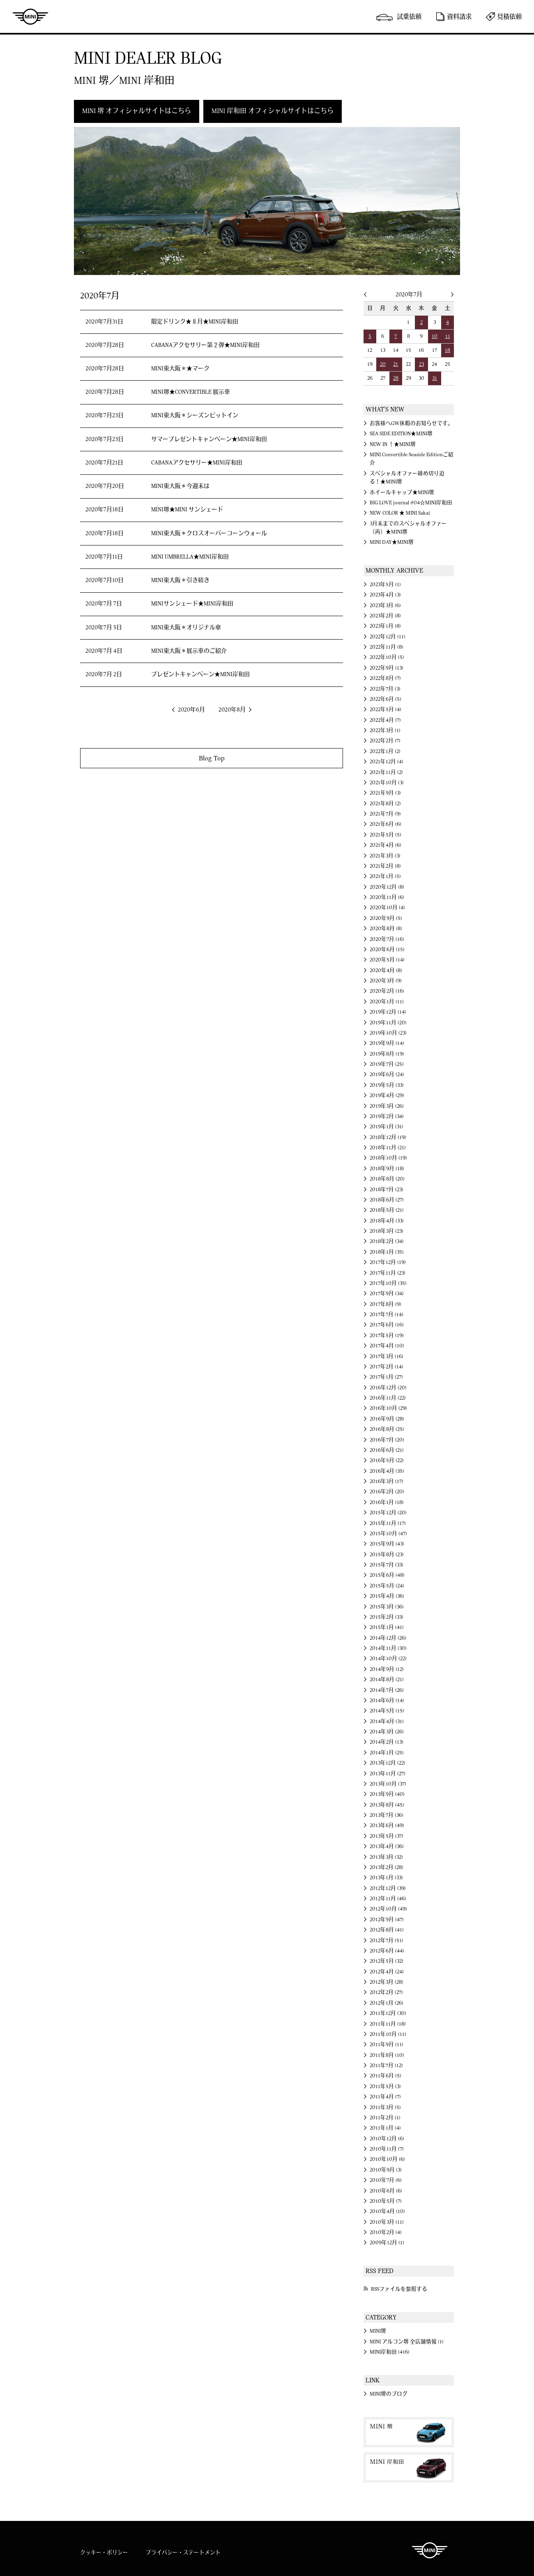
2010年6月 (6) (386, 2191)
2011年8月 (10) (387, 2055)
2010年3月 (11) (387, 2222)
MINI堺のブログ (388, 2394)
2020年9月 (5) (386, 918)
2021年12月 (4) (386, 762)
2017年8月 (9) (385, 1304)
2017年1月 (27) (386, 1377)
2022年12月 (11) (387, 637)
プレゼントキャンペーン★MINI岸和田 (200, 674)
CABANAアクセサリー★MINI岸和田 (196, 463)
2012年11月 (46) (388, 1898)
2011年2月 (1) (385, 2118)
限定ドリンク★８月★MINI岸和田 (194, 322)
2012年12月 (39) (388, 1888)
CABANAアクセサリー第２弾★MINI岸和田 (205, 345)
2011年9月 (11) (386, 2044)
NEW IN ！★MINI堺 (393, 444)
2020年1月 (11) (387, 1002)
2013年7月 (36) (386, 1815)
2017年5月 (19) (387, 1335)
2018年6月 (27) (387, 1200)
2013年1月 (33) (386, 1878)
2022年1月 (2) (385, 751)
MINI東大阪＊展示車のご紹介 (189, 651)
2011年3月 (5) (385, 2107)
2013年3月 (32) (386, 1857)
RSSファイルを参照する (399, 2289)
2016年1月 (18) (387, 1502)
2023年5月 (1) (385, 584)
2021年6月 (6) (385, 824)
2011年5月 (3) (385, 2086)
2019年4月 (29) (387, 1095)
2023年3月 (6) (385, 605)
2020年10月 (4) (387, 907)
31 (434, 378)
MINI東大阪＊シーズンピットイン (194, 415)
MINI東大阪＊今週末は (180, 486)
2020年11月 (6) (387, 897)
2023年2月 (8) (385, 616)
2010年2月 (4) (386, 2232)
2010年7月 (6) (386, 2180)
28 (395, 378)
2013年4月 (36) (387, 1846)
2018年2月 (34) (387, 1241)
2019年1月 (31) (386, 1127)
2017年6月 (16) (387, 1325)
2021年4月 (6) (385, 845)
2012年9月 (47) (387, 1919)
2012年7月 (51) (386, 1940)
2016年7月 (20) (387, 1440)
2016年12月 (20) (388, 1388)
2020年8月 (232, 710)
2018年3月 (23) (386, 1231)
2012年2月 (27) (386, 1992)
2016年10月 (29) (388, 1408)
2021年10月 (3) (387, 783)
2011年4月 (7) (385, 2097)
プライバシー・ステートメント (183, 2552)
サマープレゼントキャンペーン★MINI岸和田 (209, 439)
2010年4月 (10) (387, 2211)
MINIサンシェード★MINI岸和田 (192, 604)
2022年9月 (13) (386, 668)
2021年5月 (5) (385, 835)
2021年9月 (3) (385, 793)
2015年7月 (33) (386, 1565)
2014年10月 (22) (388, 1658)
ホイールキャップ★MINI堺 (402, 492)
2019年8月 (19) (387, 1054)
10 (434, 336)
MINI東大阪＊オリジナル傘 (186, 627)
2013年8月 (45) (387, 1805)
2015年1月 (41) (387, 1627)
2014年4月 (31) (387, 1721)
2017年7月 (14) (386, 1314)
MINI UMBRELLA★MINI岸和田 (190, 557)
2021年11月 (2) (386, 772)
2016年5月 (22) (387, 1460)
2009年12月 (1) (387, 2243)
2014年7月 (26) (387, 1690)
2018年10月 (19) (388, 1158)
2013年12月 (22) (387, 1763)
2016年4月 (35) (387, 1471)
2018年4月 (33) (387, 1221)
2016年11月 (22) (388, 1398)
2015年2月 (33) (386, 1617)
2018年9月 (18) (387, 1168)
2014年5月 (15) (387, 1711)
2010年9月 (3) (386, 2170)
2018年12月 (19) (388, 1137)
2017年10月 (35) (388, 1283)
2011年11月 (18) (388, 2024)
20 (383, 364)
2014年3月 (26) (387, 1732)
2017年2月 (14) (386, 1367)
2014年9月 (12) (387, 1669)
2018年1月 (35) (387, 1252)
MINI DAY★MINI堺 (392, 542)
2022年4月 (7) (385, 720)
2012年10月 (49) (388, 1909)
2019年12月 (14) (388, 1012)
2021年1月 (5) (385, 876)
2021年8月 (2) (385, 803)
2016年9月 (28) (387, 1419)
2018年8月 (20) (387, 1179)
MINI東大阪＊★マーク (180, 368)
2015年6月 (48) (387, 1575)
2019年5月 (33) (387, 1085)
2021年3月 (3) (385, 856)
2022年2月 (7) (385, 741)
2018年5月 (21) (387, 1210)
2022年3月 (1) (385, 730)
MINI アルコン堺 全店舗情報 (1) (407, 2342)
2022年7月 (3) (385, 689)
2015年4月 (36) (387, 1596)
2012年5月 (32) (386, 1961)
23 (421, 364)
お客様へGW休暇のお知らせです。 (411, 423)
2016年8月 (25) (387, 1429)
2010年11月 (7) (387, 2149)
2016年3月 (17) (386, 1481)
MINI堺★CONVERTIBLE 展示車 (190, 392)
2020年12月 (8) (387, 887)
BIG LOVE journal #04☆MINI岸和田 (411, 503)
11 (447, 336)
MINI (30, 16)
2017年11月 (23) (387, 1273)
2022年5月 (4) (385, 709)
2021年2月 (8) (385, 866)
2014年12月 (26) (388, 1638)
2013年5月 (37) (386, 1836)
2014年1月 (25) (387, 1753)
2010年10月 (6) (387, 2159)
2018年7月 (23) (386, 1189)
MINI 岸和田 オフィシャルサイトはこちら (273, 111)
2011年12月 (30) (388, 2013)
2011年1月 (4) (385, 2128)
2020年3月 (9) (386, 981)
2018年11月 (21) (388, 1148)
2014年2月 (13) (386, 1742)
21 (395, 364)
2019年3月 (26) (387, 1106)
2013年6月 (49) (387, 1825)
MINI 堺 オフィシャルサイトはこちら (136, 111)
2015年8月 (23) (387, 1554)
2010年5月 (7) (386, 2201)
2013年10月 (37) (388, 1784)
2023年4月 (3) (385, 595)
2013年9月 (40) (387, 1794)
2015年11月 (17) (388, 1523)
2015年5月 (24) (387, 1586)
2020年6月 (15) (387, 949)
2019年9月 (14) (387, 1043)
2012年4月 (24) (387, 1972)
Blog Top (212, 758)
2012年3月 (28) (386, 1982)
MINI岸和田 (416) (390, 2352)
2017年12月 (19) (388, 1262)
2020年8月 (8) (386, 928)
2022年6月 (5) (385, 699)
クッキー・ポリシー (104, 2552)
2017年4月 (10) (387, 1346)
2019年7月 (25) (387, 1064)
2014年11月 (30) (388, 1648)
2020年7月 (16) (387, 939)
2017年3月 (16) (386, 1356)
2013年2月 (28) (386, 1867)
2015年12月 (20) (388, 1513)
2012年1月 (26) (386, 2003)
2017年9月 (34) (387, 1293)
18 (447, 350)
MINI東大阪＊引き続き (180, 580)
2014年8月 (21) (387, 1679)
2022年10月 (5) (387, 657)
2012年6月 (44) (387, 1951)
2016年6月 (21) (387, 1450)
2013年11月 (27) (387, 1774)
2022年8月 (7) (385, 678)
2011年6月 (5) (385, 2076)
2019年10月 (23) (388, 1033)
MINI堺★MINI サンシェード (187, 509)
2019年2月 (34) (387, 1116)
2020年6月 (191, 710)
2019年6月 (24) (387, 1074)
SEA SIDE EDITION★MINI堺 (401, 434)
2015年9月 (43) (387, 1544)
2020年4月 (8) (386, 970)
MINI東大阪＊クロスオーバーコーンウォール (209, 533)
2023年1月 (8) (385, 626)
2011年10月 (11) (388, 2034)
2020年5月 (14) (387, 960)
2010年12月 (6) (387, 2139)
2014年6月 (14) (387, 1700)
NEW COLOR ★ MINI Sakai (400, 513)
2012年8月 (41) (387, 1930)
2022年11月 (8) (386, 647)
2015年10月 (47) (388, 1533)
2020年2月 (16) (387, 991)
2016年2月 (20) (387, 1492)
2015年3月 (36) (387, 1607)
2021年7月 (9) (385, 814)
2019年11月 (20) (388, 1023)
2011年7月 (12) (386, 2065)
